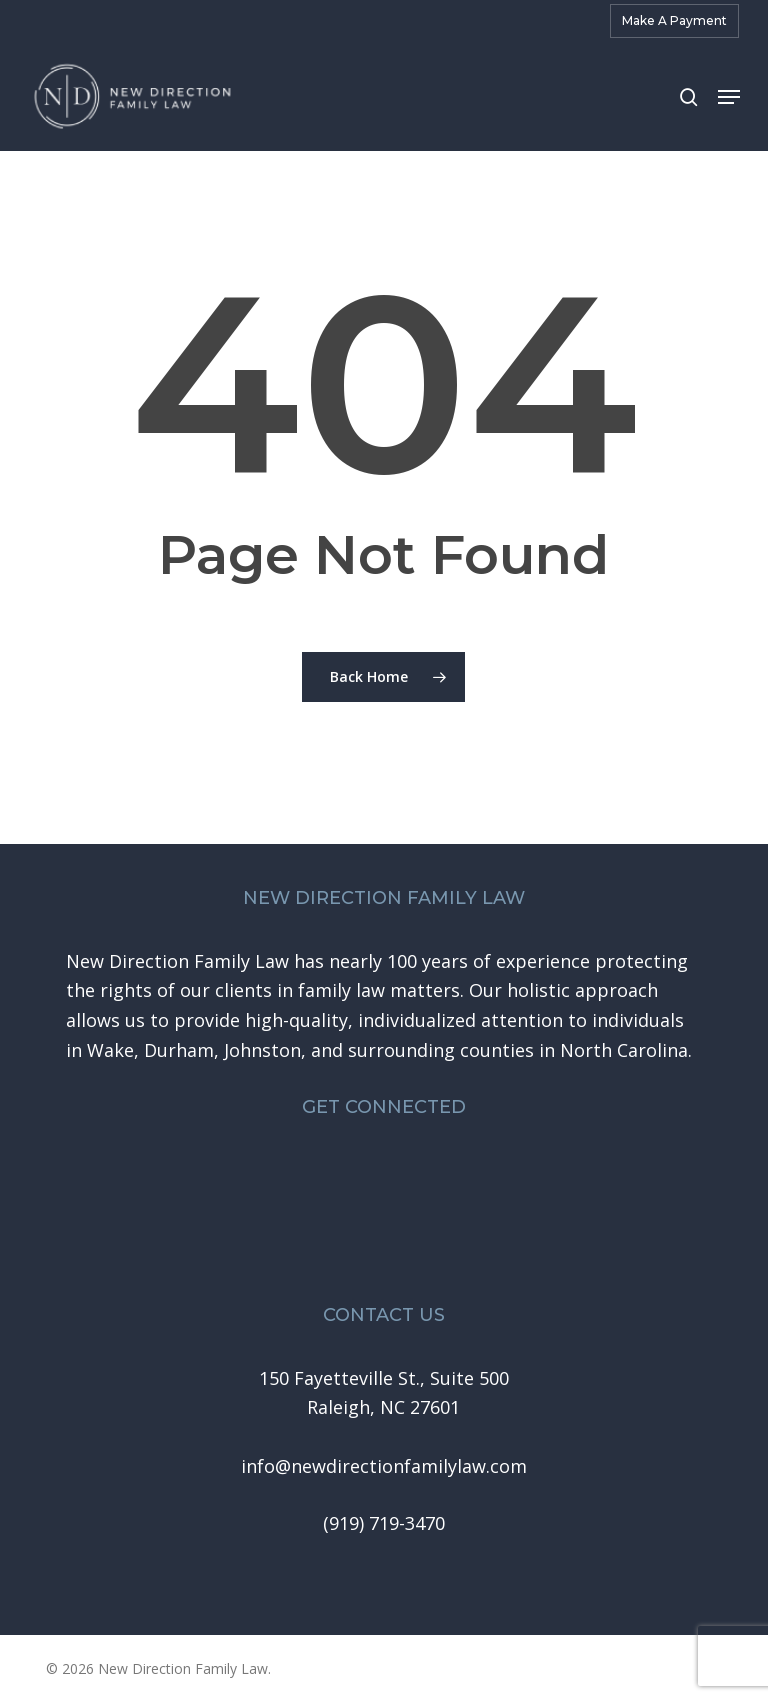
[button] (729, 97)
